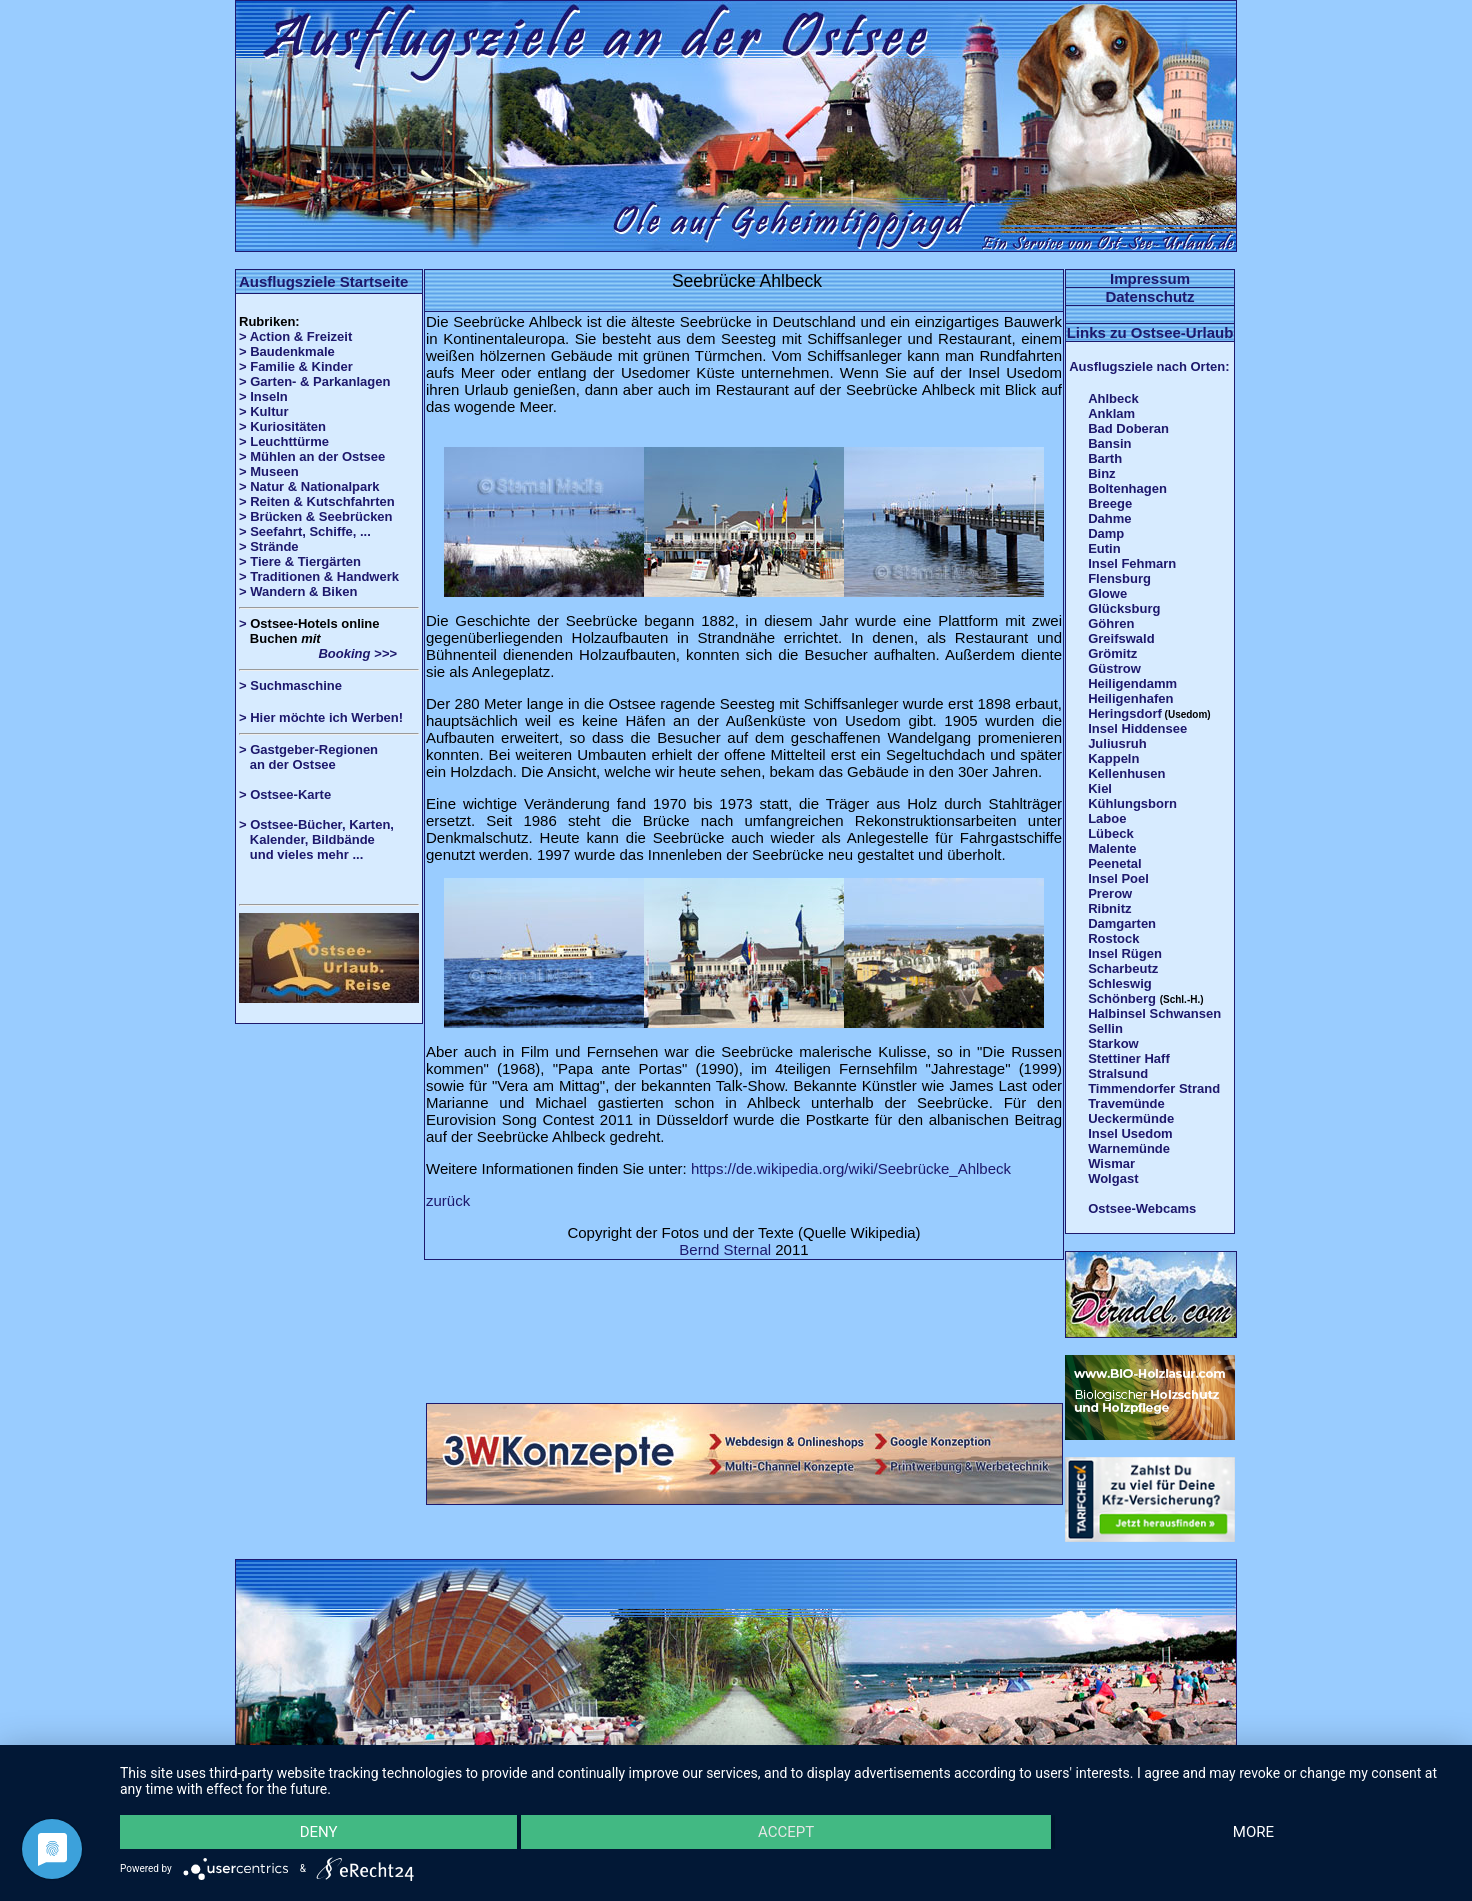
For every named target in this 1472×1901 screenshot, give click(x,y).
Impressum (1150, 278)
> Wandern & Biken (298, 591)
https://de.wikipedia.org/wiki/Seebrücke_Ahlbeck (851, 1168)
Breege (1110, 503)
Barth (1105, 458)
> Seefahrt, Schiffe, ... (305, 531)
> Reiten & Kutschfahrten (317, 501)
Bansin (1109, 443)
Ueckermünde (1131, 1118)
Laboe (1107, 818)
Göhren (1111, 623)
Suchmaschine (296, 685)
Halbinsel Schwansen (1154, 1013)
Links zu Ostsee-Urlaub (1150, 332)
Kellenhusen (1126, 773)
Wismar (1111, 1163)
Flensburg (1119, 578)
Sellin (1105, 1028)
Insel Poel (1118, 878)
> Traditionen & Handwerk (319, 576)
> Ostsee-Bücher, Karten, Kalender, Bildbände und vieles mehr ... (316, 839)
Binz (1101, 473)
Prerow (1110, 893)
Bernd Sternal (725, 1249)
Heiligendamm (1132, 683)
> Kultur (263, 411)
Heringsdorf (1125, 713)
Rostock (1113, 938)
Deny (319, 1832)
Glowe (1107, 593)
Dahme (1109, 518)
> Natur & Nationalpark (309, 486)
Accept (786, 1832)
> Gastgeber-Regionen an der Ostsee (316, 757)
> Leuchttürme (284, 441)
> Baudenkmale (287, 351)
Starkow (1113, 1043)
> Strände (269, 546)
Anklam (1111, 413)
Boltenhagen (1127, 488)
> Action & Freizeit (295, 336)
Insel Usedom (1130, 1133)
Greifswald (1121, 638)
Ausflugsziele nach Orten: (1149, 366)
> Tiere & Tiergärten (300, 561)
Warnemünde (1129, 1148)
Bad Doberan (1128, 428)
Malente (1112, 848)
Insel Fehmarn (1132, 563)
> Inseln (263, 396)
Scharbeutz (1123, 968)
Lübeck (1111, 833)
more (1253, 1832)
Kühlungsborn (1132, 803)
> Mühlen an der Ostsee (312, 456)
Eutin (1104, 548)
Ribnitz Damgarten (1122, 916)
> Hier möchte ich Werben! (321, 717)
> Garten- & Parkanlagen (314, 381)
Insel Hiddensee (1137, 728)
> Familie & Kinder (296, 366)
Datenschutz (1149, 296)
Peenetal (1114, 863)
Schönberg (1122, 998)
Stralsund (1118, 1073)
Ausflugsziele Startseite (323, 281)
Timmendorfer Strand (1154, 1088)
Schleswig (1120, 983)
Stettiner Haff (1129, 1058)
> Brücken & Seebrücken (316, 516)
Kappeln (1113, 758)
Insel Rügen (1125, 953)
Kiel (1100, 788)
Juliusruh (1117, 743)
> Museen (269, 471)
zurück (448, 1200)
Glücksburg (1124, 608)
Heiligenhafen (1130, 698)
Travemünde (1126, 1103)
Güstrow (1114, 668)
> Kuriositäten (282, 426)
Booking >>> (318, 653)
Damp (1106, 533)
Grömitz (1112, 653)
